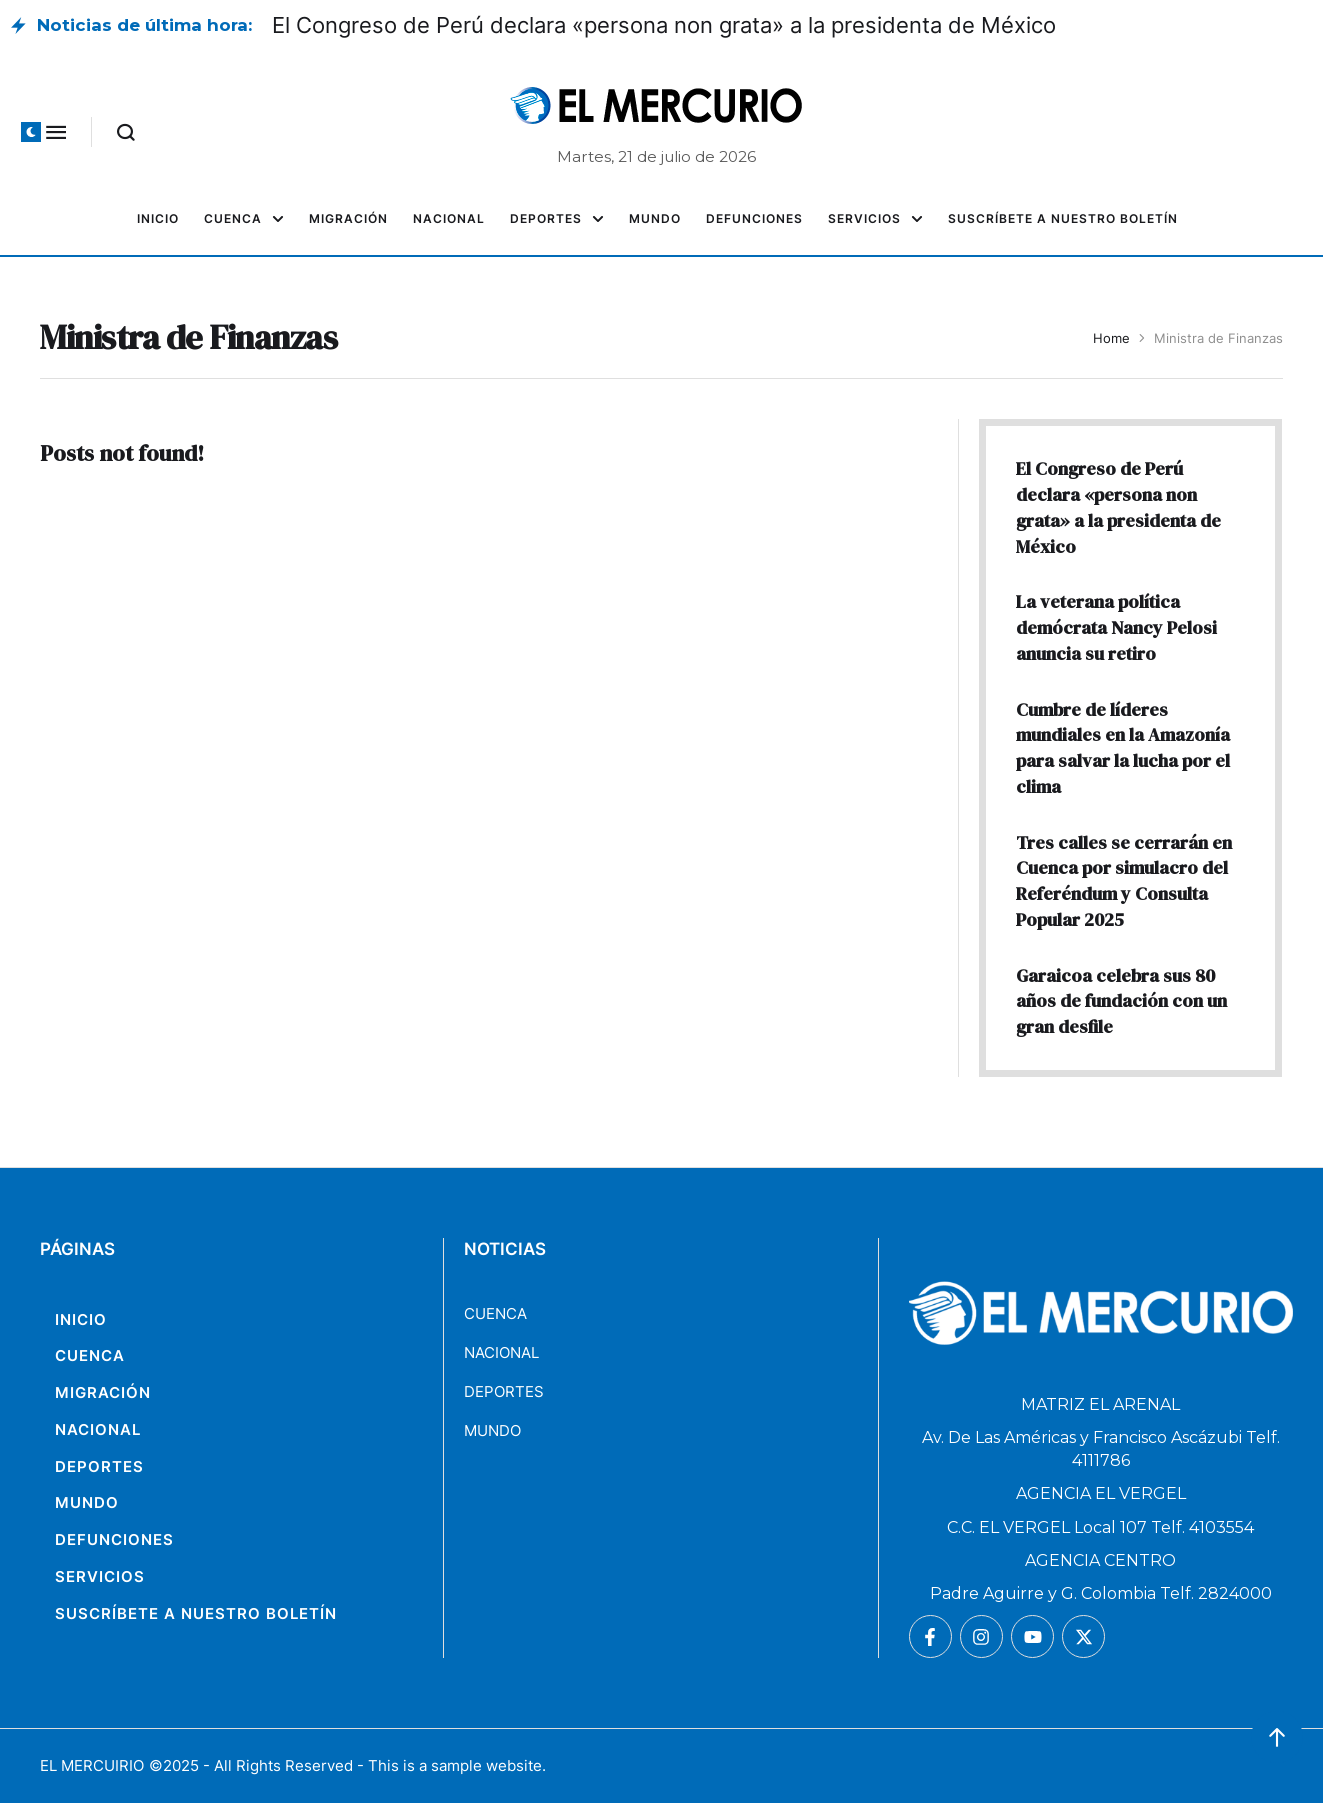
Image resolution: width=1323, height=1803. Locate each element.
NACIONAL (501, 1352)
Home (1111, 338)
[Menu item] (158, 219)
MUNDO (492, 1430)
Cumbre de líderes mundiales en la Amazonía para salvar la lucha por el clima (1123, 748)
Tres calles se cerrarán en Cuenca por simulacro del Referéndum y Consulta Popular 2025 (1124, 881)
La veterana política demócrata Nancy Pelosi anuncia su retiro (1116, 627)
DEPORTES (504, 1391)
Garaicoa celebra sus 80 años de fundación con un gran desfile (1121, 1001)
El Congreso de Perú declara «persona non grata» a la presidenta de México (664, 25)
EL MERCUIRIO (92, 1765)
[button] (31, 132)
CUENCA (495, 1313)
